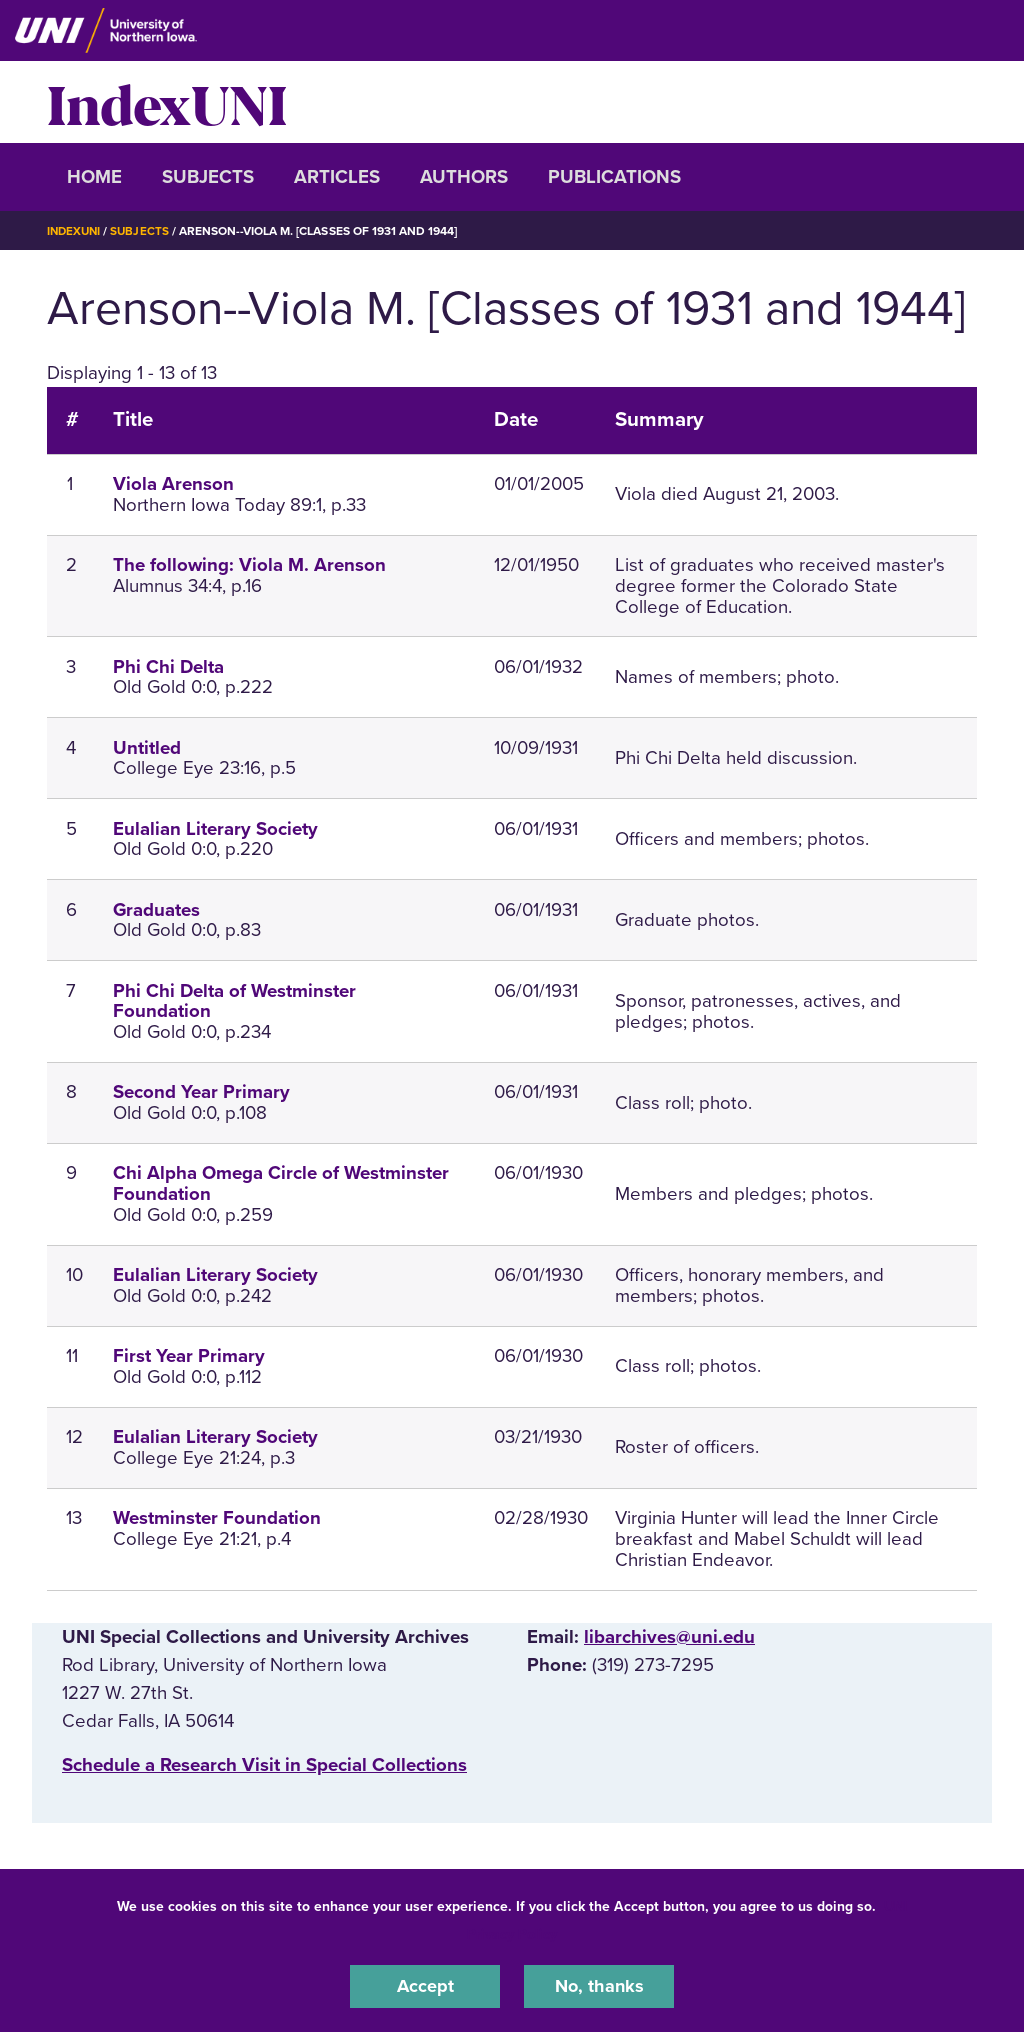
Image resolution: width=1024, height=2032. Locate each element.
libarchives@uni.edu (669, 1636)
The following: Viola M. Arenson (249, 565)
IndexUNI (167, 102)
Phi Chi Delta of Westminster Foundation (234, 1000)
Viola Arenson (173, 484)
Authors (464, 177)
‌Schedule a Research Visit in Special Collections (264, 1765)
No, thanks (599, 1986)
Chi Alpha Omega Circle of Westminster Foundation (281, 1183)
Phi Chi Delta (168, 667)
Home (94, 177)
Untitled (147, 748)
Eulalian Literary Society (215, 829)
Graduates (156, 910)
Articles (337, 177)
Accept (425, 1986)
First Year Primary (189, 1356)
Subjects (208, 177)
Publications (614, 177)
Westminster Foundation (217, 1518)
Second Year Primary (201, 1092)
